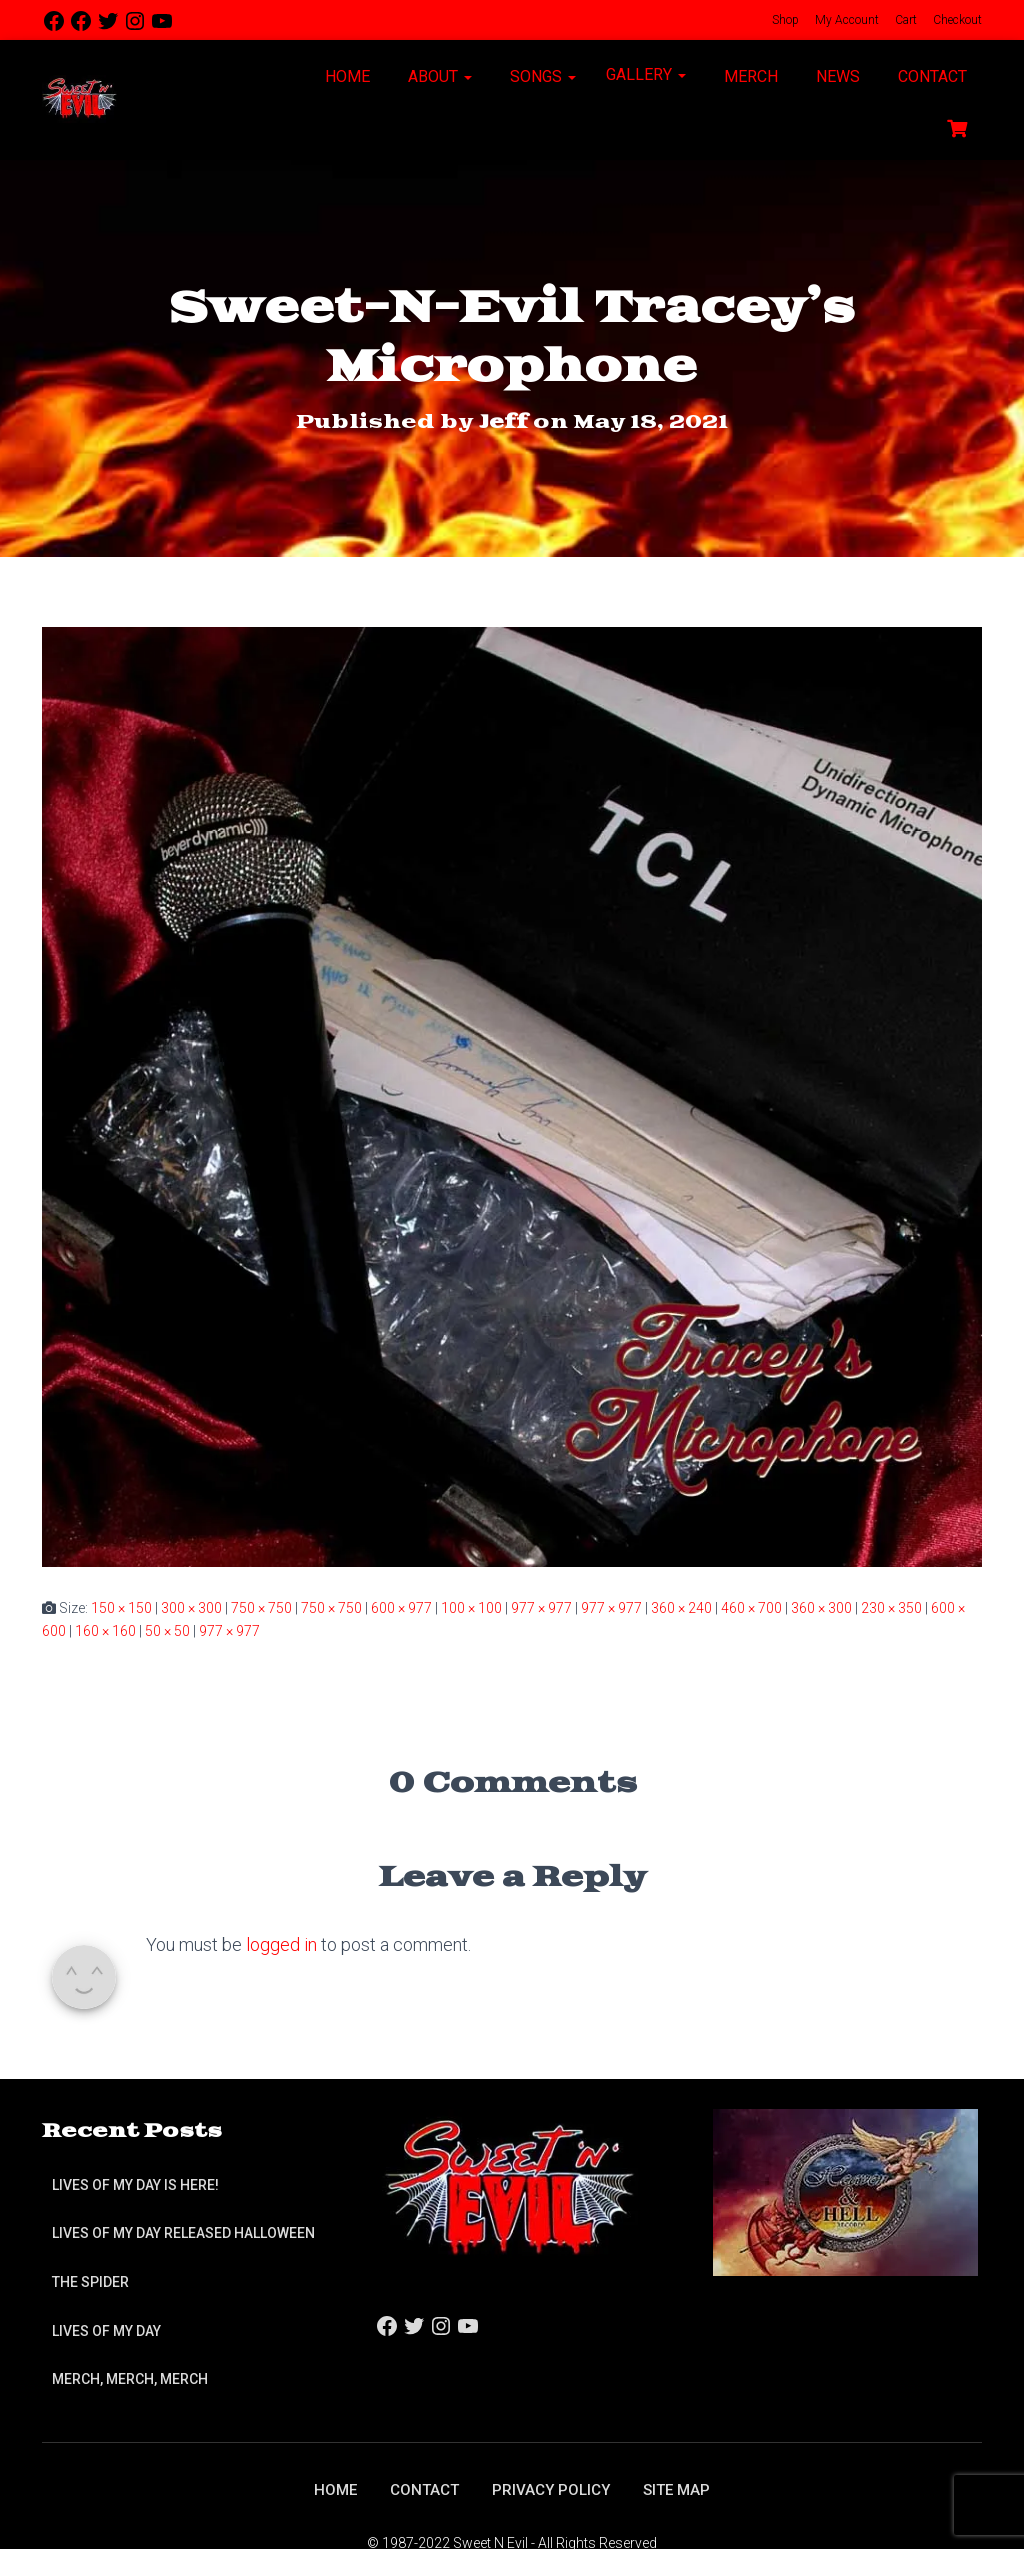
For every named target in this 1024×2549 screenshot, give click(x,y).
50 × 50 (167, 1630)
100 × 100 (471, 1608)
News (836, 76)
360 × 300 (821, 1608)
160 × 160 (105, 1630)
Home (345, 76)
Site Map (682, 2489)
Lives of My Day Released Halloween (183, 2233)
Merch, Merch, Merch (130, 2379)
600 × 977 (401, 1608)
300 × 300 (191, 1608)
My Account (845, 20)
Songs (541, 76)
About (438, 76)
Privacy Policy (552, 2489)
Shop (784, 20)
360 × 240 (681, 1608)
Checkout (956, 20)
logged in (281, 1943)
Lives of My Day (106, 2330)
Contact (930, 76)
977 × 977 (541, 1608)
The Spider (90, 2282)
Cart (904, 20)
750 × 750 (261, 1608)
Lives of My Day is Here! (135, 2185)
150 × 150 (121, 1608)
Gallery (646, 74)
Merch (749, 76)
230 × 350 (891, 1608)
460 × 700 (751, 1608)
